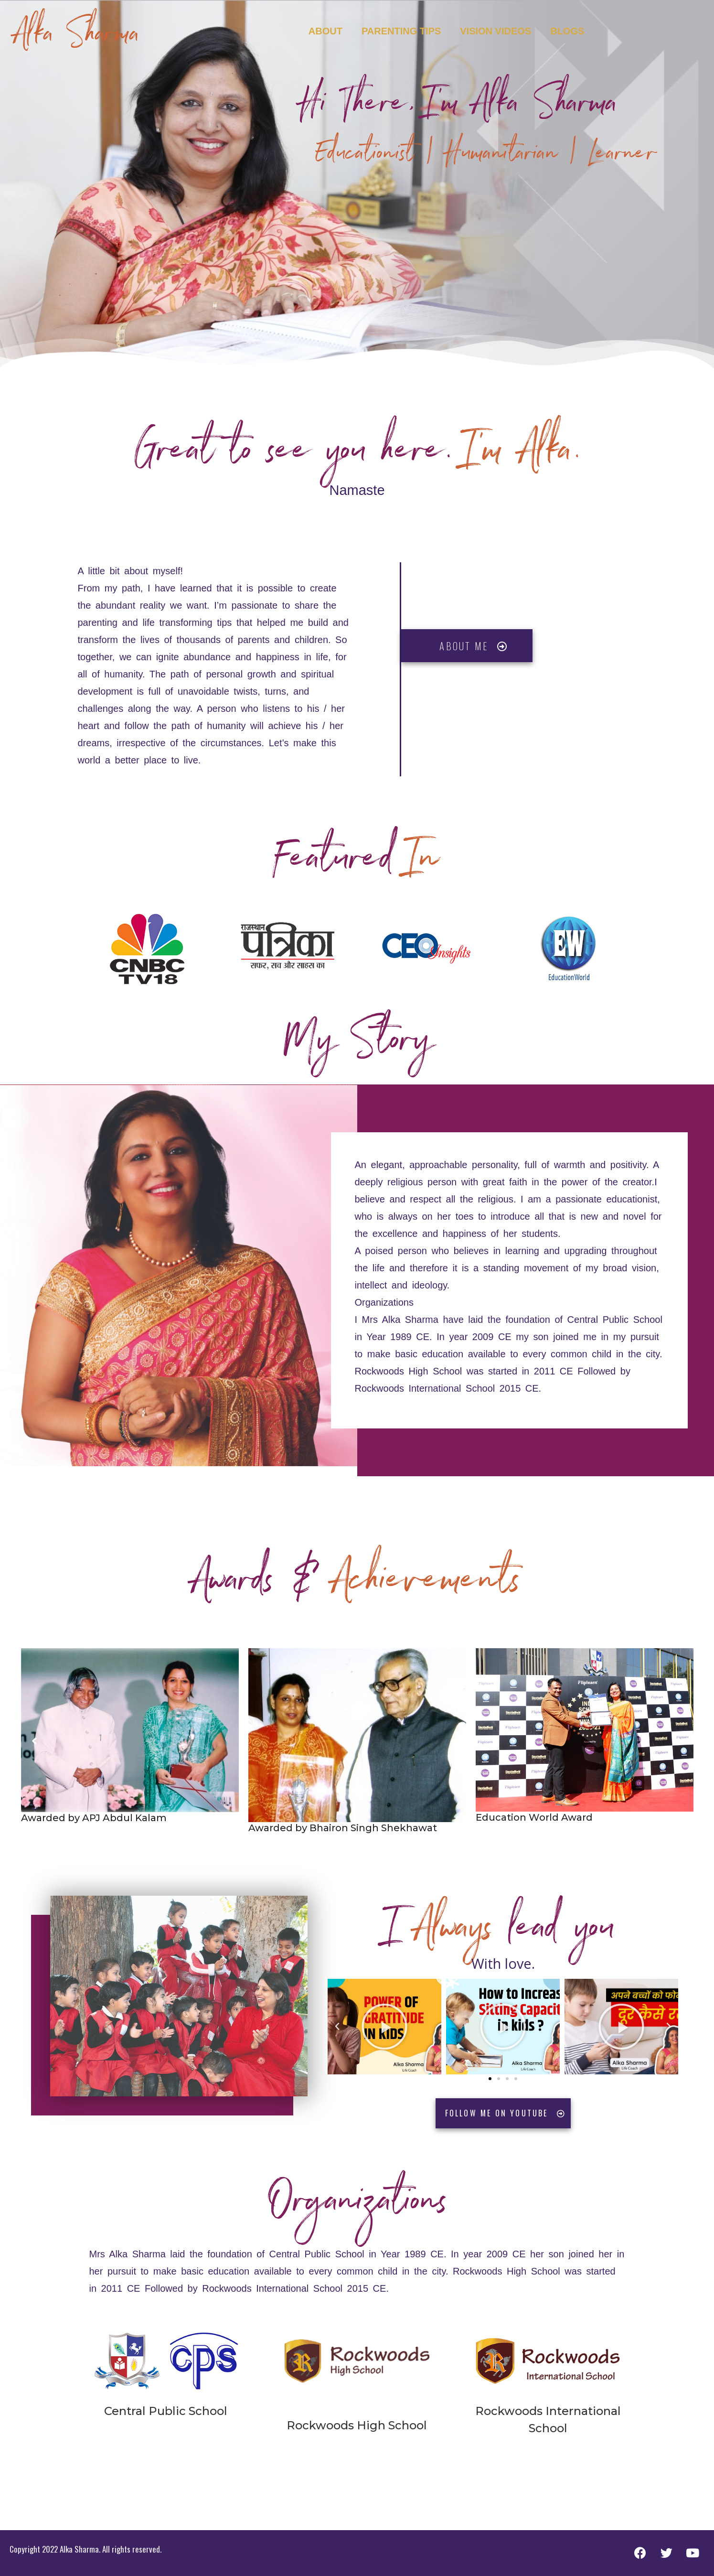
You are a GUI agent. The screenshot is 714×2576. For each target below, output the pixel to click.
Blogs (567, 31)
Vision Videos (495, 31)
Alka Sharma (77, 38)
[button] (490, 2078)
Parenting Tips (401, 31)
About (325, 31)
